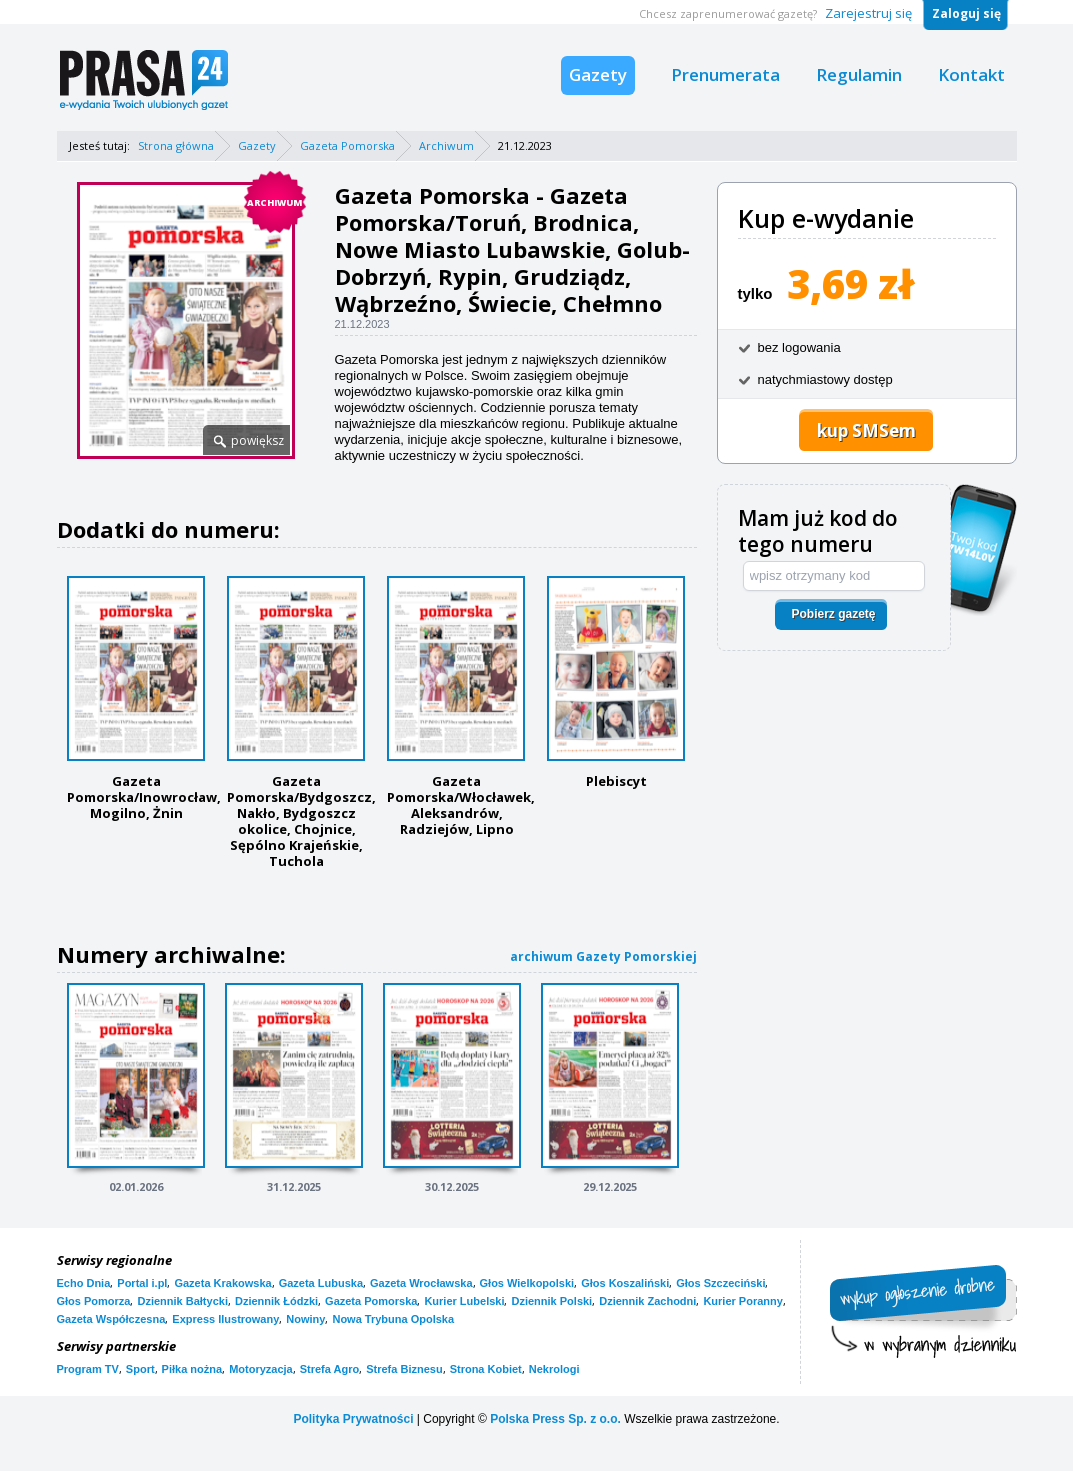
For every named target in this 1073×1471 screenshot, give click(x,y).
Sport (140, 1369)
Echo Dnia (84, 1283)
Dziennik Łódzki (276, 1301)
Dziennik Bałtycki (182, 1301)
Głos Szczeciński (720, 1283)
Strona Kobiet (486, 1369)
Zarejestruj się (868, 13)
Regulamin (859, 74)
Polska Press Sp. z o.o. (555, 1419)
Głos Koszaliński (625, 1283)
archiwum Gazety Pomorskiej (603, 956)
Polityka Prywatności (353, 1419)
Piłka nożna (192, 1369)
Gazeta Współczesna (111, 1319)
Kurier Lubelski (464, 1301)
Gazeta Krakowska (222, 1283)
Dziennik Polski (551, 1301)
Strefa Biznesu (404, 1369)
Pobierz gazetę (833, 614)
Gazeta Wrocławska (421, 1283)
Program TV (88, 1369)
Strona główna (176, 145)
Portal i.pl (142, 1283)
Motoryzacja (261, 1369)
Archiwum (446, 145)
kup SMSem (866, 430)
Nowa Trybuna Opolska (393, 1319)
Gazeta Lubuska (321, 1283)
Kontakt (971, 74)
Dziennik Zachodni (647, 1301)
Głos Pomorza (94, 1301)
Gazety (598, 74)
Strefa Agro (330, 1369)
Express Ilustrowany (225, 1319)
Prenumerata (725, 74)
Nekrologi (554, 1369)
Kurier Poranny (742, 1301)
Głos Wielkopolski (527, 1283)
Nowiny (305, 1319)
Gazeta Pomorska (347, 145)
